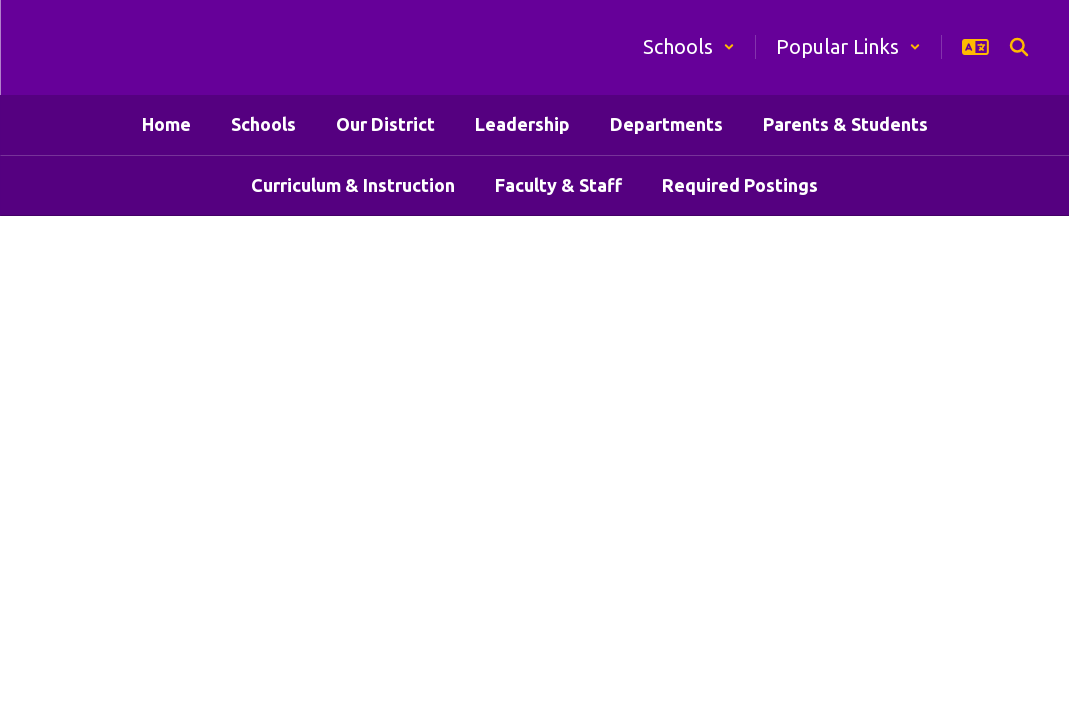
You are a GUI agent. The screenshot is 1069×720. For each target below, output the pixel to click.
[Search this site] (1019, 47)
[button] (689, 47)
